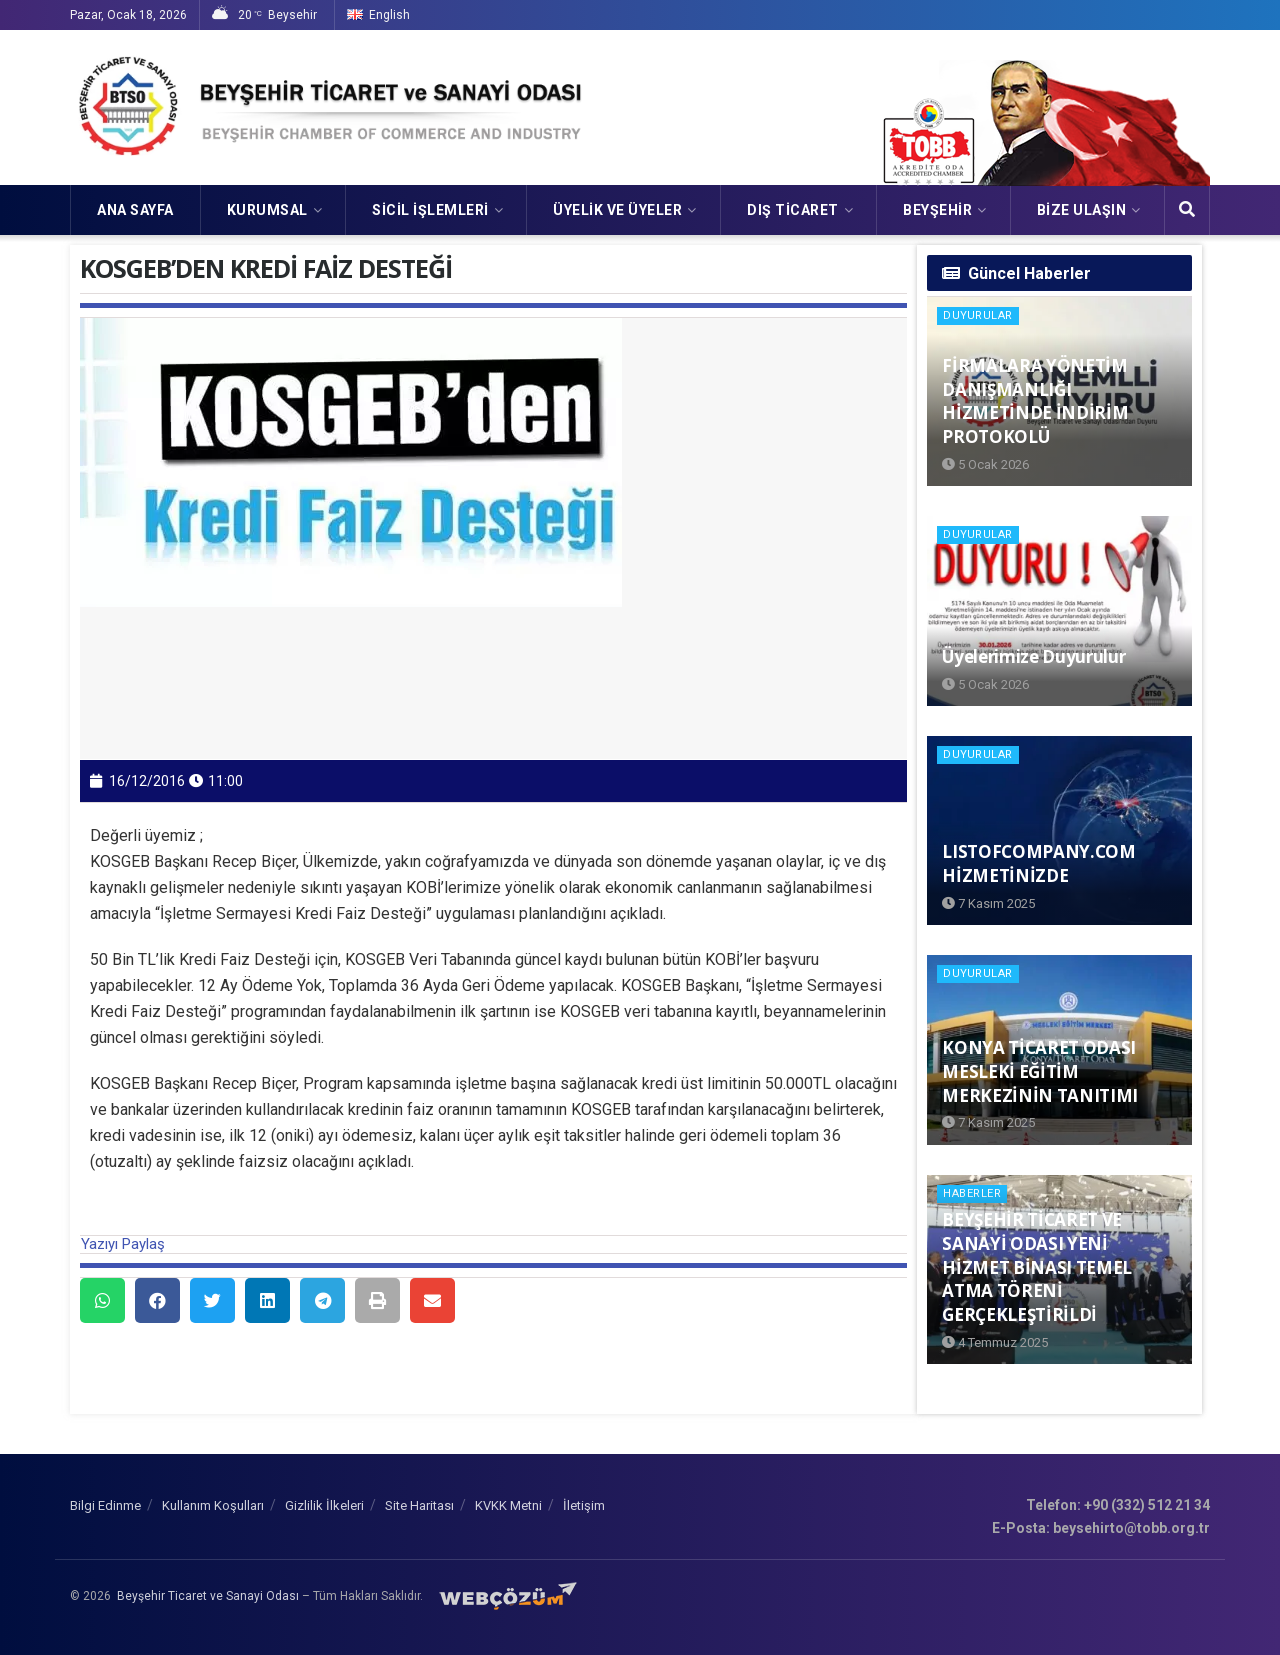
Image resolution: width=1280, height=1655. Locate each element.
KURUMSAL (267, 210)
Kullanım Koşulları (213, 1505)
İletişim (584, 1505)
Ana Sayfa (135, 210)
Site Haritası (419, 1505)
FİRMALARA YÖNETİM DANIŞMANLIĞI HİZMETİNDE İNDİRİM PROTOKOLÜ (1035, 401)
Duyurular (978, 315)
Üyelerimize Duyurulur (1033, 656)
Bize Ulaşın (1082, 210)
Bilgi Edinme (105, 1505)
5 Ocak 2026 (985, 464)
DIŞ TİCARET (793, 210)
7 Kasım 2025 (988, 903)
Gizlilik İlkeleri (324, 1505)
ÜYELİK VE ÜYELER (617, 210)
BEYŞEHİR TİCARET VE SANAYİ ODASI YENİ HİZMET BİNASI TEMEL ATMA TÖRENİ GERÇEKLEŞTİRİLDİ (1037, 1267)
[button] (102, 1300)
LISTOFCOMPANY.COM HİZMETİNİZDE (1038, 863)
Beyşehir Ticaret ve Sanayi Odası (208, 1596)
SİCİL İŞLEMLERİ (430, 210)
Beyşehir (937, 210)
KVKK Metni (508, 1505)
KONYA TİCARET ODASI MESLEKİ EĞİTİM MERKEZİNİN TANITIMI (1040, 1071)
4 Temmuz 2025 (995, 1342)
